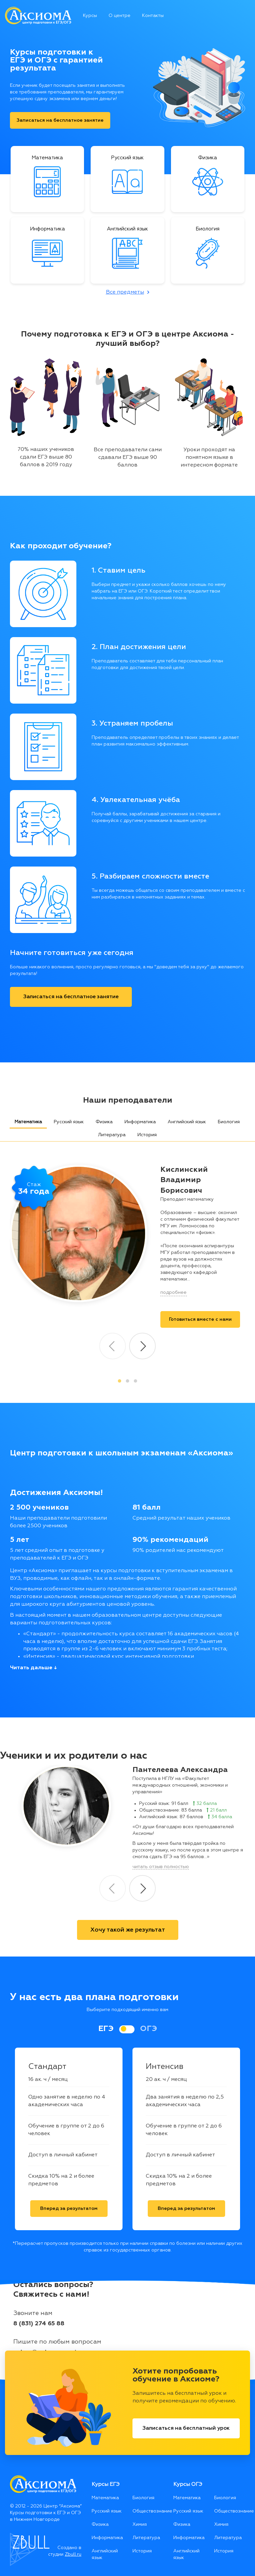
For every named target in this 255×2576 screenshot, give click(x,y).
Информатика (140, 1122)
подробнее (173, 1292)
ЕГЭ (106, 2029)
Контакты (153, 15)
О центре (119, 15)
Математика (28, 1122)
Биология (229, 1122)
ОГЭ (148, 2029)
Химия (139, 2524)
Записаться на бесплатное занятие (60, 120)
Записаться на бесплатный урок (186, 2428)
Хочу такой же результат (127, 1930)
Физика (104, 1122)
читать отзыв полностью (160, 1866)
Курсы (90, 15)
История (147, 1135)
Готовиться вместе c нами (200, 1319)
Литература (112, 1135)
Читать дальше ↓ (33, 1668)
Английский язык (187, 1122)
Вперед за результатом (69, 2208)
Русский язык (69, 1122)
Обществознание (147, 2511)
